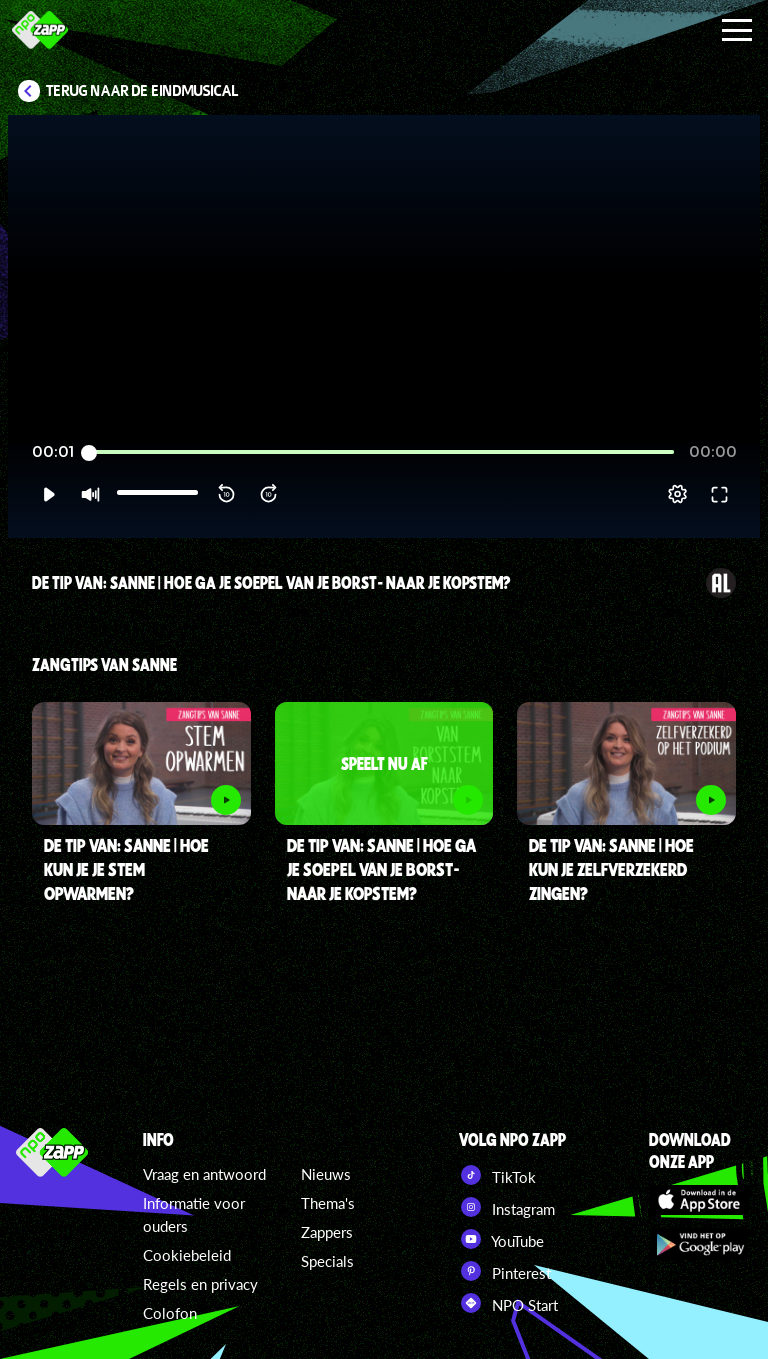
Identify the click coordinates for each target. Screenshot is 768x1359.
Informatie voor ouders (194, 1214)
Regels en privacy (200, 1284)
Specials (327, 1261)
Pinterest (505, 1271)
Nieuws (326, 1174)
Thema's (328, 1203)
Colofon (170, 1313)
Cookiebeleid (187, 1255)
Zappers (327, 1232)
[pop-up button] (677, 494)
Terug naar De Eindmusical (142, 91)
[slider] (381, 452)
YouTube (501, 1239)
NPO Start (508, 1303)
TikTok (497, 1175)
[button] (48, 494)
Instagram (507, 1207)
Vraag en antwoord (204, 1174)
